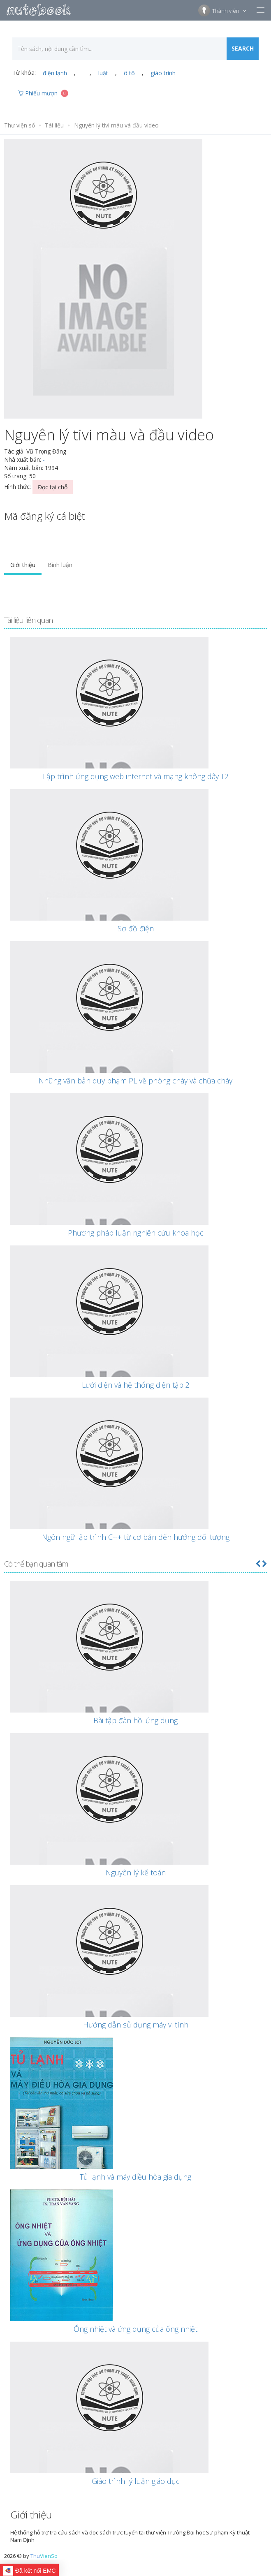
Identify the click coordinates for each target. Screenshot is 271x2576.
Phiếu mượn (43, 93)
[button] (257, 1564)
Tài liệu (54, 125)
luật (103, 73)
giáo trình (163, 73)
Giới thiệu (22, 565)
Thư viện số (19, 125)
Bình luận (60, 565)
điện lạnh (55, 73)
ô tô (129, 73)
